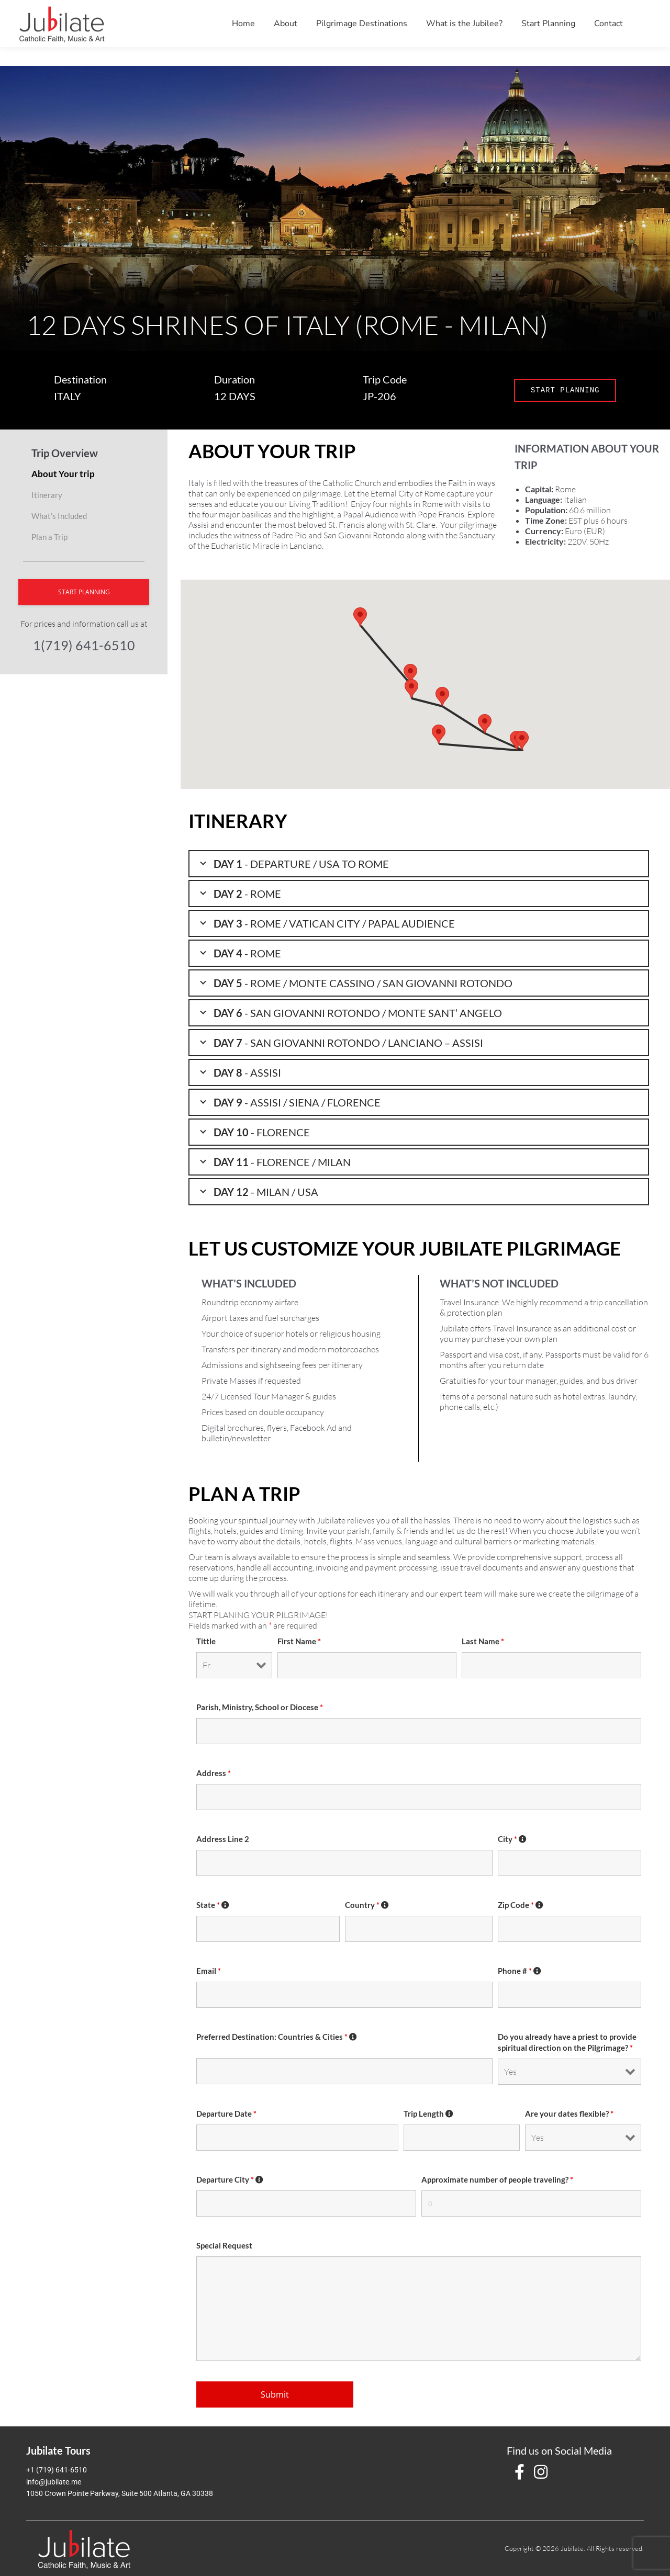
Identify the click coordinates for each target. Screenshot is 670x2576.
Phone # (520, 1971)
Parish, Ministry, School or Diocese (259, 1707)
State (213, 1905)
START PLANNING (565, 390)
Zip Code (521, 1905)
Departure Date (226, 2113)
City (512, 1839)
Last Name (483, 1641)
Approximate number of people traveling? (497, 2179)
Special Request (224, 2245)
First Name (299, 1641)
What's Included (59, 516)
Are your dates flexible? (569, 2113)
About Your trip (63, 474)
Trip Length (429, 2113)
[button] (438, 734)
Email (208, 1971)
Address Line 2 (222, 1839)
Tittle (206, 1641)
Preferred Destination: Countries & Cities (277, 2036)
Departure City (230, 2179)
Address (213, 1773)
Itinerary (46, 495)
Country (367, 1905)
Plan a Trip (49, 536)
